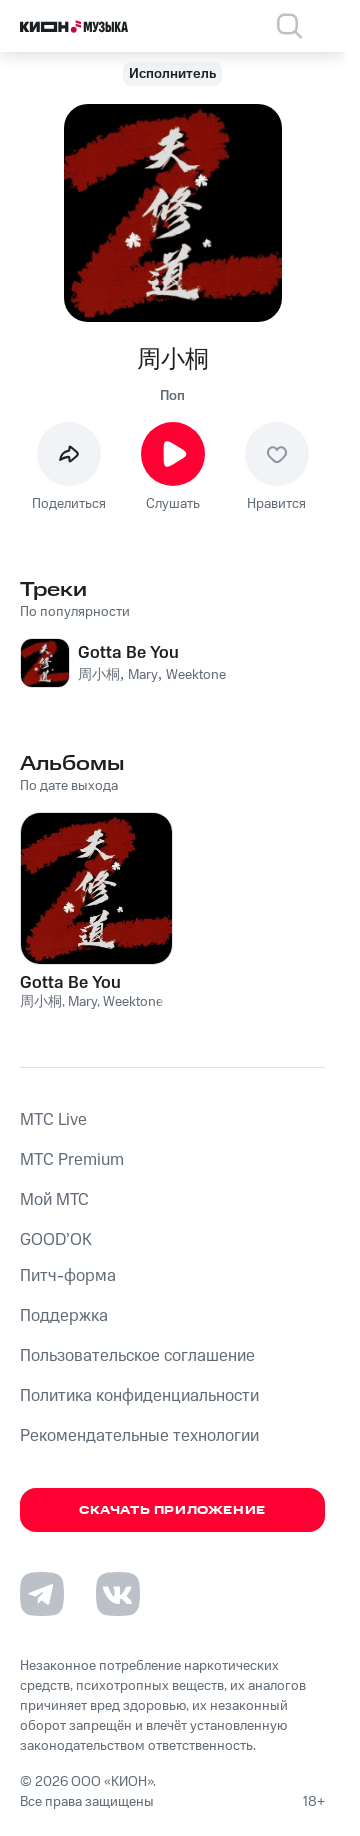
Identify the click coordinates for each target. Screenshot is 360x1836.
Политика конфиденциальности (139, 1396)
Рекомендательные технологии (139, 1436)
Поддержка (64, 1316)
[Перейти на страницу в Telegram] (42, 1594)
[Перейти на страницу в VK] (118, 1594)
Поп (172, 396)
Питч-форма (68, 1276)
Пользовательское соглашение (137, 1356)
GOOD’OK (56, 1240)
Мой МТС (54, 1200)
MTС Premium (72, 1160)
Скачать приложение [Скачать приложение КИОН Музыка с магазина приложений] (172, 1510)
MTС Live (53, 1120)
